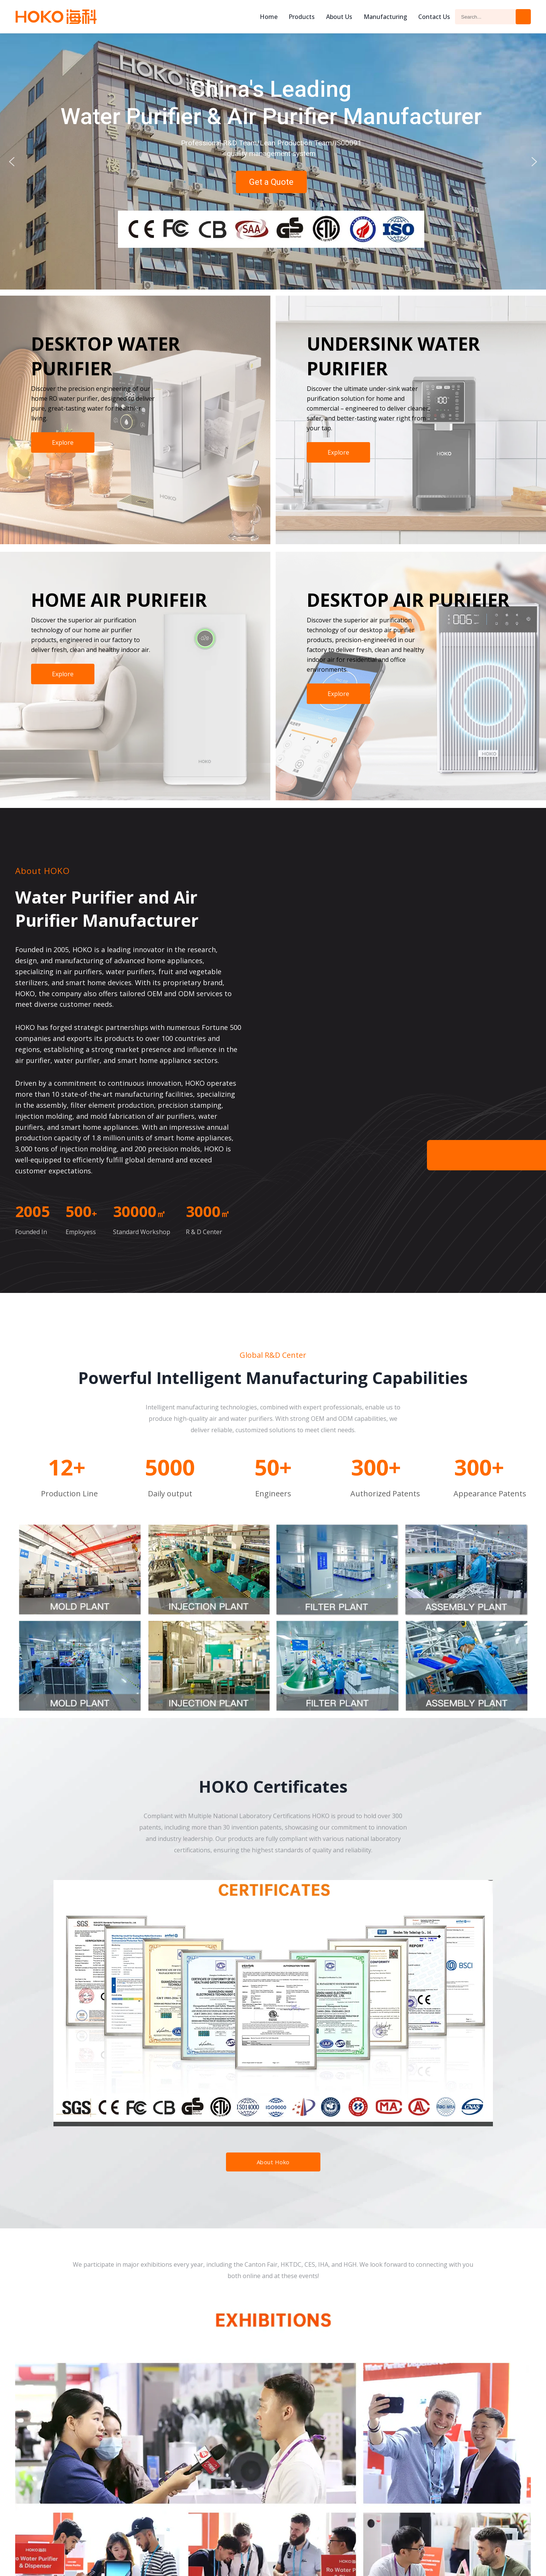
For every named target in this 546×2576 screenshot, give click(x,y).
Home (269, 17)
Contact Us (434, 17)
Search (523, 16)
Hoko (56, 17)
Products (302, 17)
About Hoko (273, 2162)
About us (339, 17)
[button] (12, 162)
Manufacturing (385, 17)
